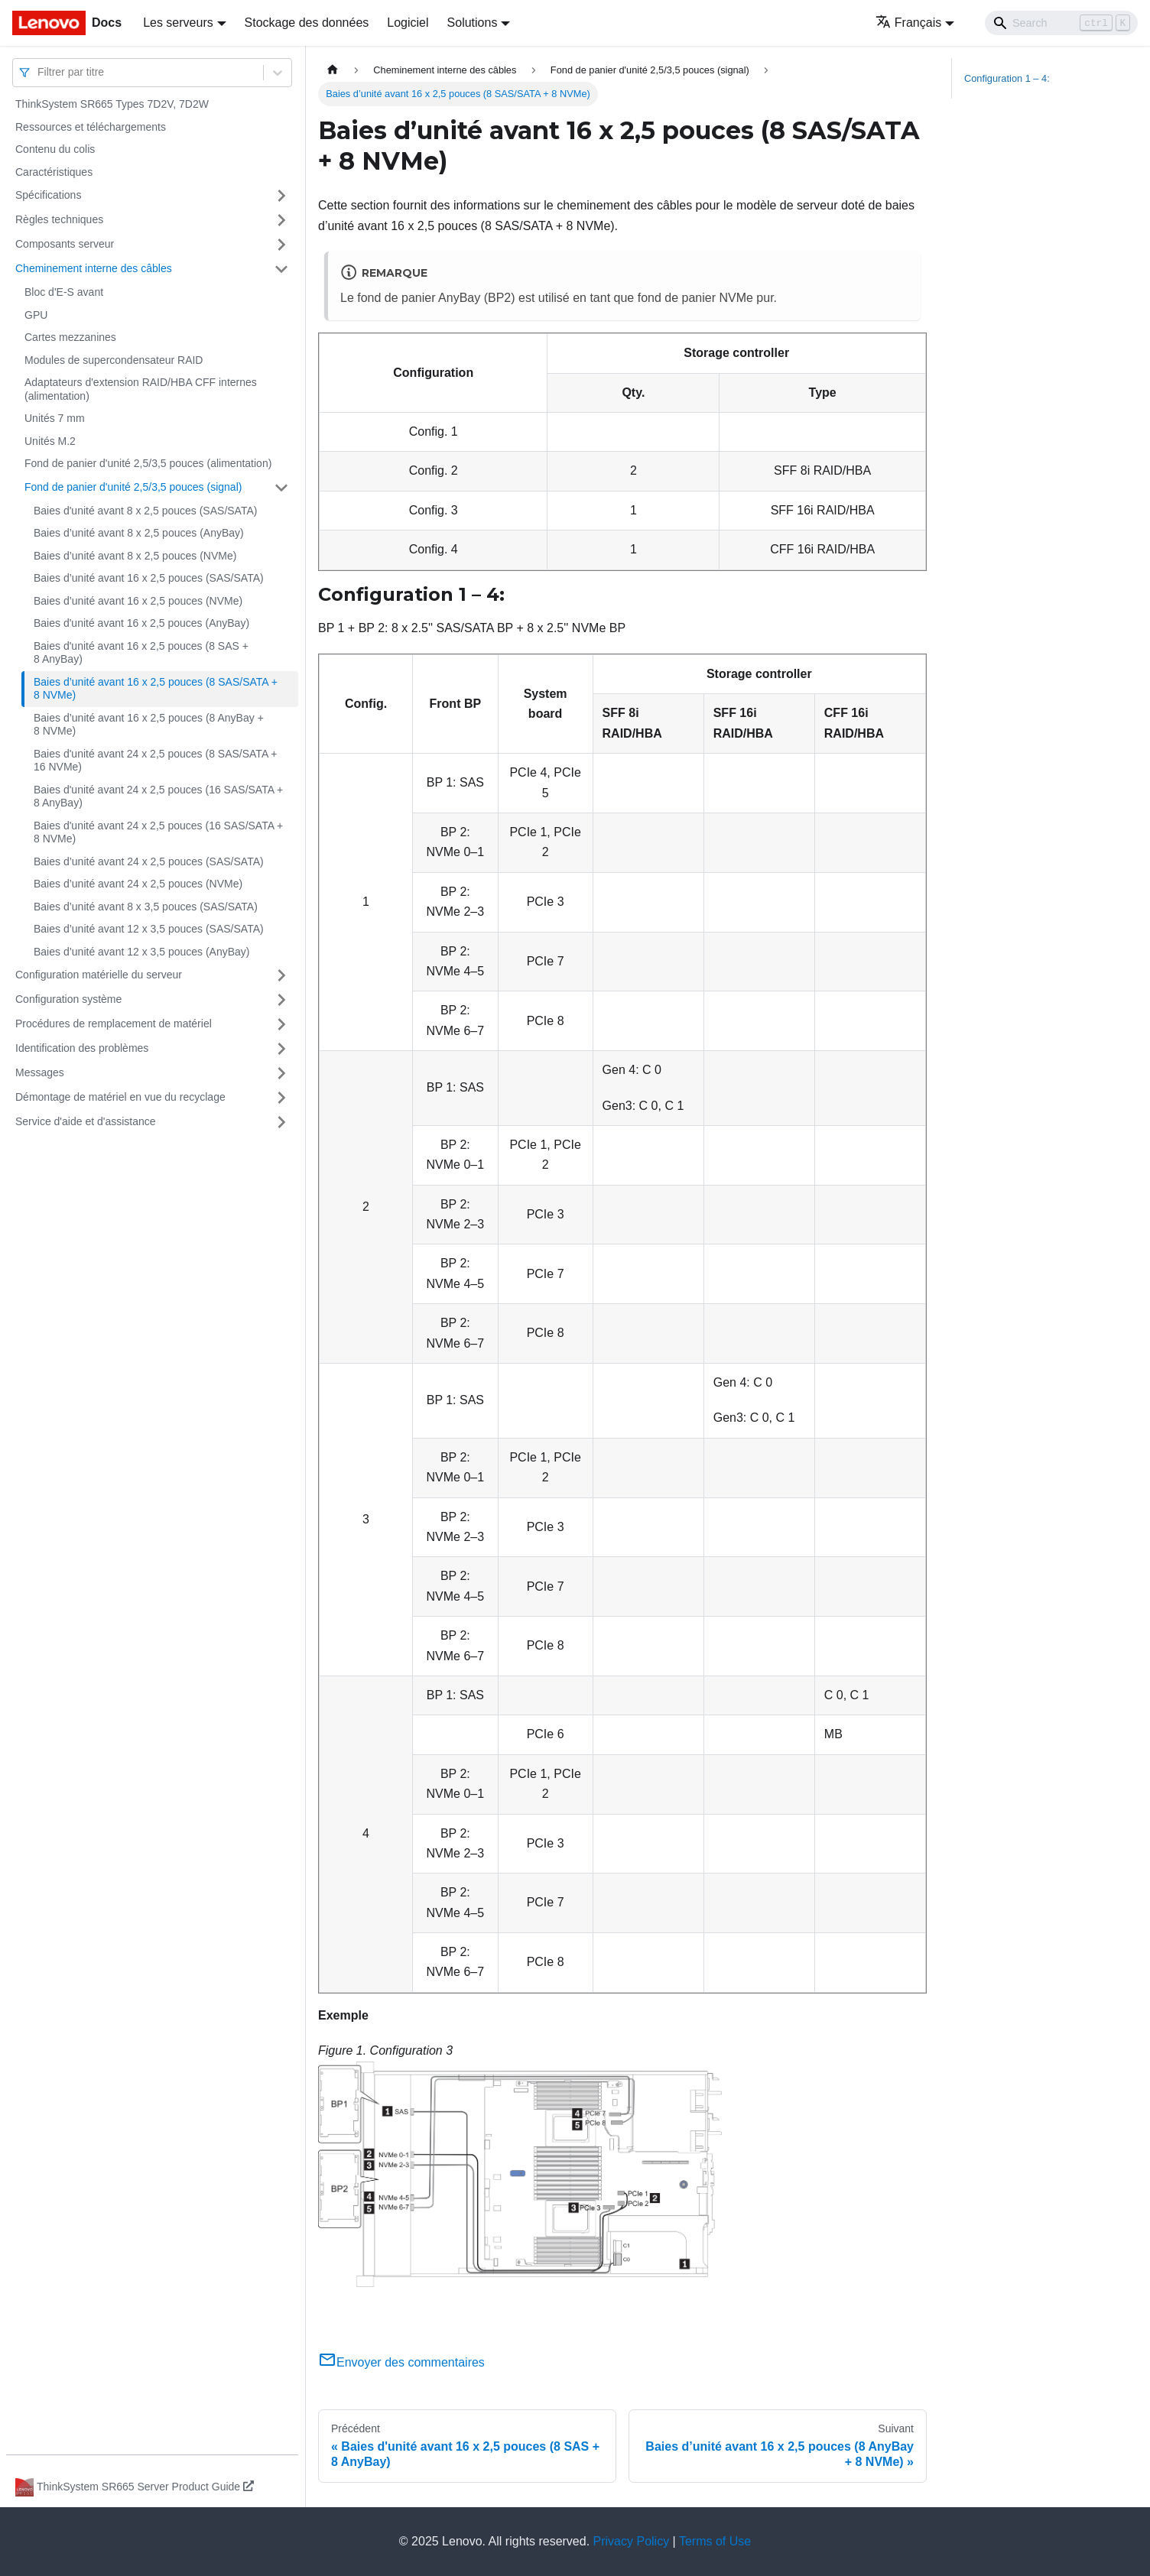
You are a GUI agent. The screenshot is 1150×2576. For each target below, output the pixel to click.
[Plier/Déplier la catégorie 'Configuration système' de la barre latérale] (281, 1000)
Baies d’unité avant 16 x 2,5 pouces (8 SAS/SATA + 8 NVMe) (156, 689)
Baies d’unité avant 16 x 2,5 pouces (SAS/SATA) (149, 578)
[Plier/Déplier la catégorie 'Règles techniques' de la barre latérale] (281, 220)
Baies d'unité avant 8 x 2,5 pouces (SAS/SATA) (145, 510)
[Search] (1061, 23)
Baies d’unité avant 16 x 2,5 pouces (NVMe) (138, 601)
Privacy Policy (631, 2541)
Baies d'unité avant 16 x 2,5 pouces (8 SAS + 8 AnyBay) (141, 653)
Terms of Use (715, 2541)
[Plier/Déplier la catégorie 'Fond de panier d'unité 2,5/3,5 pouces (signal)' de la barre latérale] (281, 487)
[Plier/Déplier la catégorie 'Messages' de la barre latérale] (281, 1073)
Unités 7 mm (54, 418)
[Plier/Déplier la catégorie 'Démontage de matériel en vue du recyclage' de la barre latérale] (281, 1097)
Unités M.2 (50, 441)
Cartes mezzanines (70, 337)
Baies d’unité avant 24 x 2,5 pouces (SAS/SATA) (149, 861)
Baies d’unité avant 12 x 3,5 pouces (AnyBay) (142, 952)
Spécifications (48, 195)
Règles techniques (59, 219)
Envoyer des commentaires (401, 2362)
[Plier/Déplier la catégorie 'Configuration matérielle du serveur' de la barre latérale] (281, 975)
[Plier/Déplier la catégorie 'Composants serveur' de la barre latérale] (281, 244)
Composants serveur (64, 244)
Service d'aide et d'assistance (85, 1121)
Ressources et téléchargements (90, 127)
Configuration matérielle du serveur (98, 974)
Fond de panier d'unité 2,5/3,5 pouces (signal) (133, 487)
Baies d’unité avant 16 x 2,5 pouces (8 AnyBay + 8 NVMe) (149, 725)
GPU (35, 315)
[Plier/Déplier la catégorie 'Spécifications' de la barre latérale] (281, 195)
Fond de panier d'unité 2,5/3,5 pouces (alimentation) (147, 463)
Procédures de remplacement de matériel (113, 1023)
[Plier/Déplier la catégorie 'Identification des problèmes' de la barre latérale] (281, 1049)
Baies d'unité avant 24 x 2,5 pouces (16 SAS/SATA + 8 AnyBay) (158, 796)
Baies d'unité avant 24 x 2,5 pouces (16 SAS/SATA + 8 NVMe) (158, 832)
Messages (39, 1072)
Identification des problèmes (81, 1048)
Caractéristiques (54, 172)
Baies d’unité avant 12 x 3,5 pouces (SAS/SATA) (149, 929)
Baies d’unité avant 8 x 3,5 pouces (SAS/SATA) (146, 906)
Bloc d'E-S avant (63, 292)
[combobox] (39, 72)
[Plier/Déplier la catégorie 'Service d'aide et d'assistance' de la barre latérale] (281, 1122)
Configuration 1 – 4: (1007, 78)
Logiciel (407, 22)
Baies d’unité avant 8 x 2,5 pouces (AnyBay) (139, 533)
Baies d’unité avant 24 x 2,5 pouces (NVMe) (138, 884)
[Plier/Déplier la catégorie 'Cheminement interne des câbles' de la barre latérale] (281, 269)
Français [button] (908, 22)
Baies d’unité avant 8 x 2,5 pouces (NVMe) (135, 556)
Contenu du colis (55, 149)
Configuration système (68, 999)
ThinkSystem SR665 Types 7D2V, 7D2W (112, 104)
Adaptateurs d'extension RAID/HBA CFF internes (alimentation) (140, 389)
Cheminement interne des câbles (93, 268)
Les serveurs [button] (178, 22)
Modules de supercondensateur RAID (113, 360)
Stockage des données (307, 22)
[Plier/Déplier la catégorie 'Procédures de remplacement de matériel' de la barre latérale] (281, 1024)
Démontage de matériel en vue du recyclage (120, 1097)
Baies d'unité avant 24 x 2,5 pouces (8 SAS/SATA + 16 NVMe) (156, 761)
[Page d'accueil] (332, 70)
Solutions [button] (472, 22)
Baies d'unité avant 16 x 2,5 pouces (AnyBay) (141, 623)
